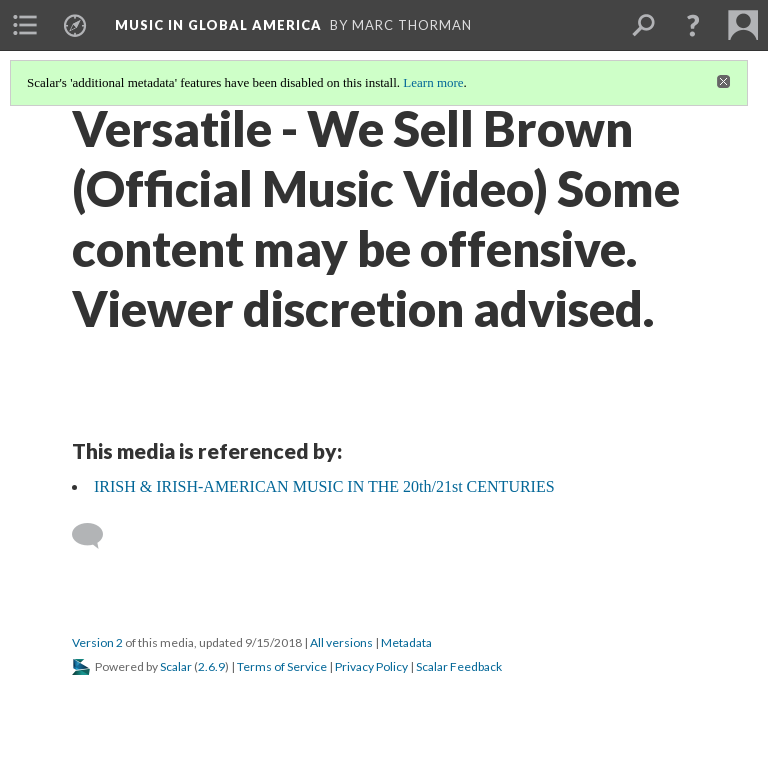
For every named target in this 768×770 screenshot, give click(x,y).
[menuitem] (25, 25)
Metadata (406, 642)
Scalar (176, 666)
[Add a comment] (96, 536)
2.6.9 (211, 666)
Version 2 (97, 642)
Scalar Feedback (459, 666)
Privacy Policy (371, 666)
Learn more (433, 82)
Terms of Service (282, 666)
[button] (693, 25)
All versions (341, 642)
